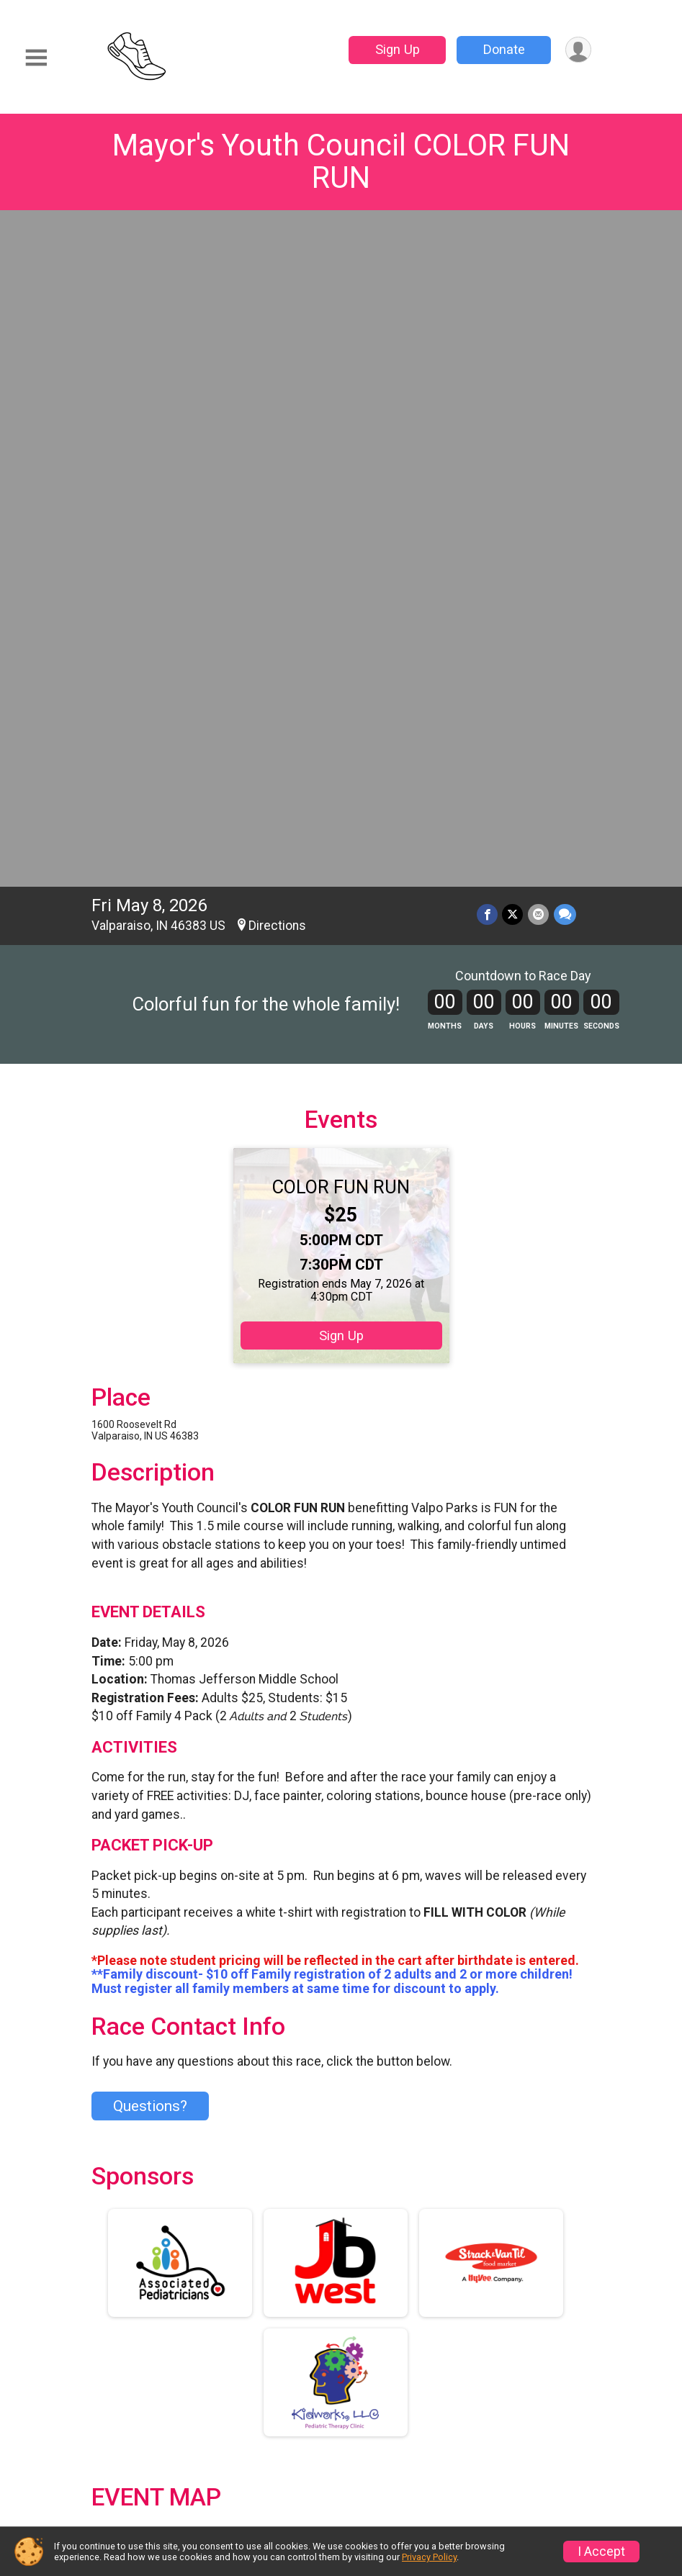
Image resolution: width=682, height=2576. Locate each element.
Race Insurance (275, 2419)
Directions (277, 260)
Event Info (387, 2331)
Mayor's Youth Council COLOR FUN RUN (341, 161)
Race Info (254, 2331)
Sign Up (396, 49)
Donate (503, 49)
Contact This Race (535, 2493)
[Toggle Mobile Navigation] (36, 58)
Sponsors (385, 2402)
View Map (341, 1937)
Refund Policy (529, 2367)
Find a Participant (259, 2375)
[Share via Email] (539, 249)
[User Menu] (578, 50)
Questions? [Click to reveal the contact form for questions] (150, 1441)
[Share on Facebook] (488, 249)
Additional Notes (157, 2260)
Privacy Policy (444, 2493)
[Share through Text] (565, 249)
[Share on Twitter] (513, 249)
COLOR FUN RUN (341, 522)
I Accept (601, 2551)
